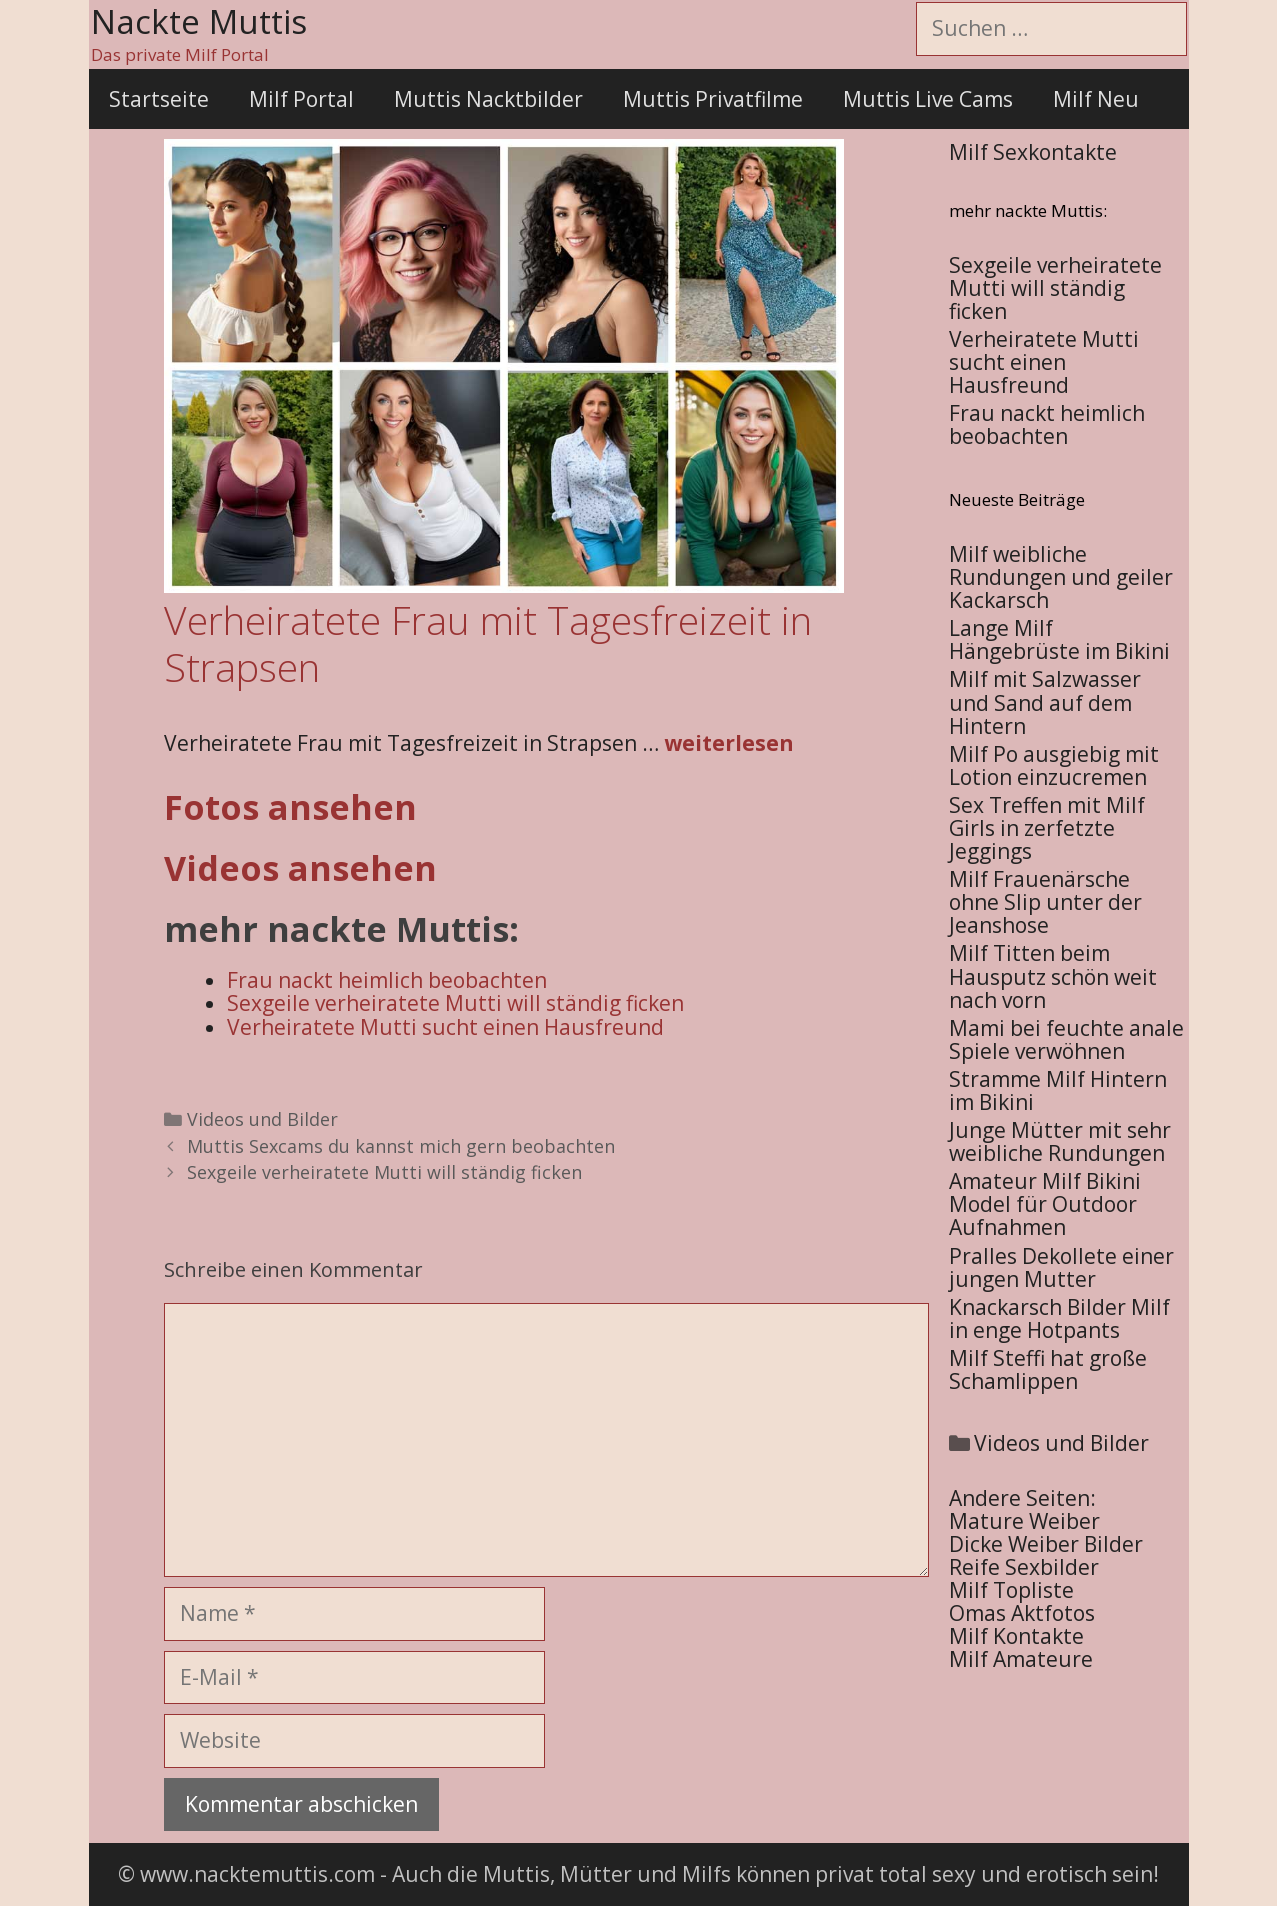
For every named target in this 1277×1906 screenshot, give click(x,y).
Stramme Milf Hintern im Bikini (1058, 1090)
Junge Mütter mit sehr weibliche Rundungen (1060, 1141)
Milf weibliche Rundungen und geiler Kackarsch (1061, 577)
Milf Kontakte (1016, 1636)
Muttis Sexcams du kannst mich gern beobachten (401, 1146)
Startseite (159, 99)
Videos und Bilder (262, 1119)
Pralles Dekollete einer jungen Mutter (1061, 1267)
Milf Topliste (1011, 1590)
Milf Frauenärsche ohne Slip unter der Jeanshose (1045, 902)
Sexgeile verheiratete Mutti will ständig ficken (384, 1172)
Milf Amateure (1021, 1659)
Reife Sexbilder (1024, 1567)
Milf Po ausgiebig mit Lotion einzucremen (1054, 765)
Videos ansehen (300, 868)
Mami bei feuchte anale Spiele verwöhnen (1066, 1039)
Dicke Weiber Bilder (1046, 1544)
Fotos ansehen (290, 807)
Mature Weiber (1024, 1521)
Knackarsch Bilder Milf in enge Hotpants (1059, 1318)
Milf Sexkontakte (1033, 152)
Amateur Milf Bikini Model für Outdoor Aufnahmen (1045, 1204)
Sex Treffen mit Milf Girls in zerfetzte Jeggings (1047, 828)
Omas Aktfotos (1022, 1613)
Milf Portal (301, 99)
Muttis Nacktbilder (488, 99)
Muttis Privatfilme (713, 99)
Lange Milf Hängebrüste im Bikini (1059, 639)
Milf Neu (1096, 99)
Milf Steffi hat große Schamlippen (1048, 1369)
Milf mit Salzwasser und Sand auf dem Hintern (1045, 702)
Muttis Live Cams (928, 99)
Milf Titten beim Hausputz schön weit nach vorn (1053, 976)
